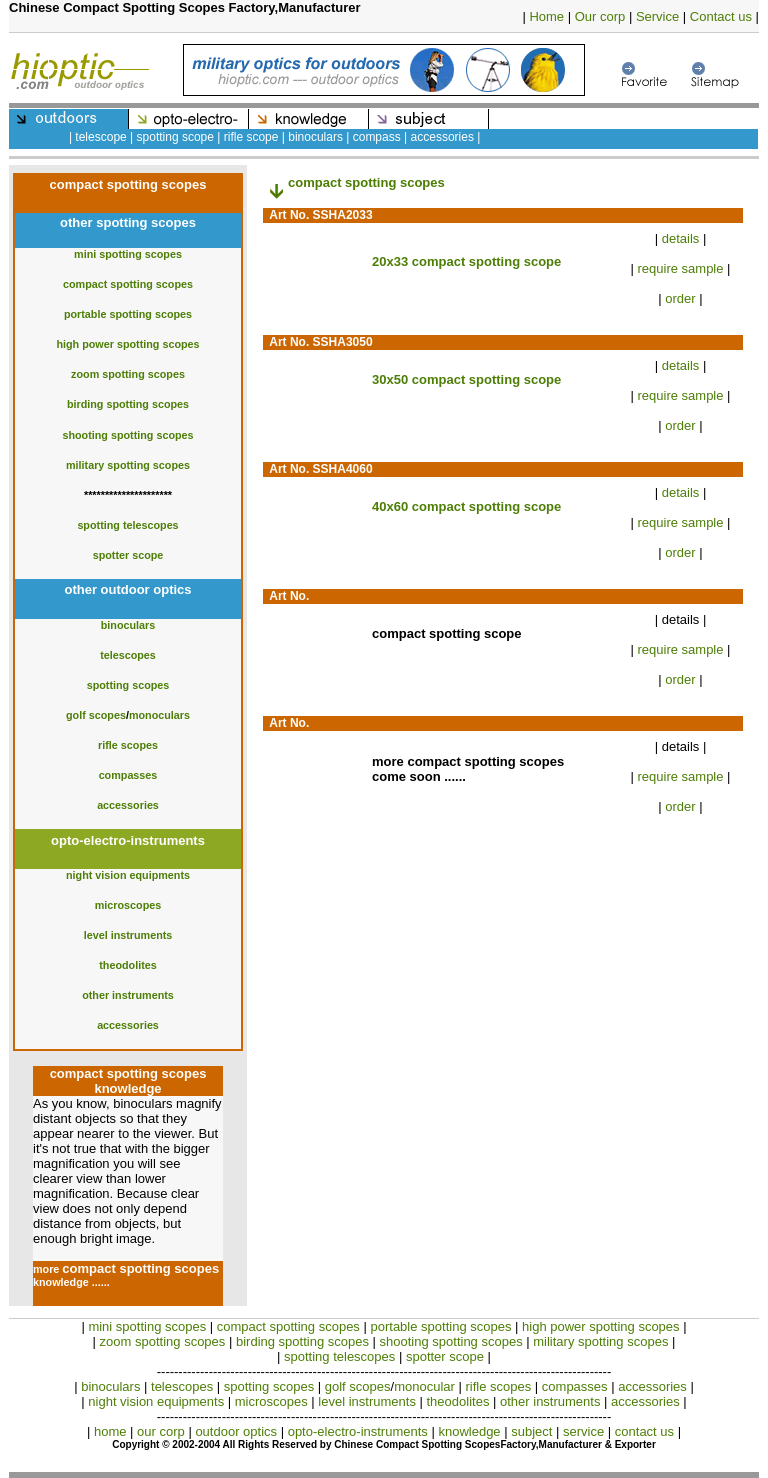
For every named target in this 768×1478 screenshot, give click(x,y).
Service (657, 16)
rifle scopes (128, 745)
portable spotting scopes (128, 314)
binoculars (128, 625)
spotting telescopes (127, 525)
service (583, 1431)
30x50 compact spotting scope (466, 379)
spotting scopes (128, 685)
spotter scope (128, 555)
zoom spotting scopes (128, 374)
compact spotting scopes (128, 284)
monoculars (159, 715)
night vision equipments (128, 875)
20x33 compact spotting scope (466, 261)
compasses (128, 775)
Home (546, 16)
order (680, 298)
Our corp (600, 16)
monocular (426, 1386)
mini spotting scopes (128, 254)
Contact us (721, 16)
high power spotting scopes (127, 344)
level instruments (128, 935)
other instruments (128, 995)
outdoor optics (236, 1431)
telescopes (128, 655)
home (110, 1431)
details (681, 238)
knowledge (469, 1431)
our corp (161, 1431)
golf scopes (96, 715)
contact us (644, 1431)
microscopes (128, 905)
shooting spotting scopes (127, 435)
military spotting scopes (128, 465)
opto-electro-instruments (358, 1431)
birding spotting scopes (128, 404)
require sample (681, 268)
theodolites (128, 965)
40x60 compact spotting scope (466, 506)
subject (531, 1431)
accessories (128, 805)
